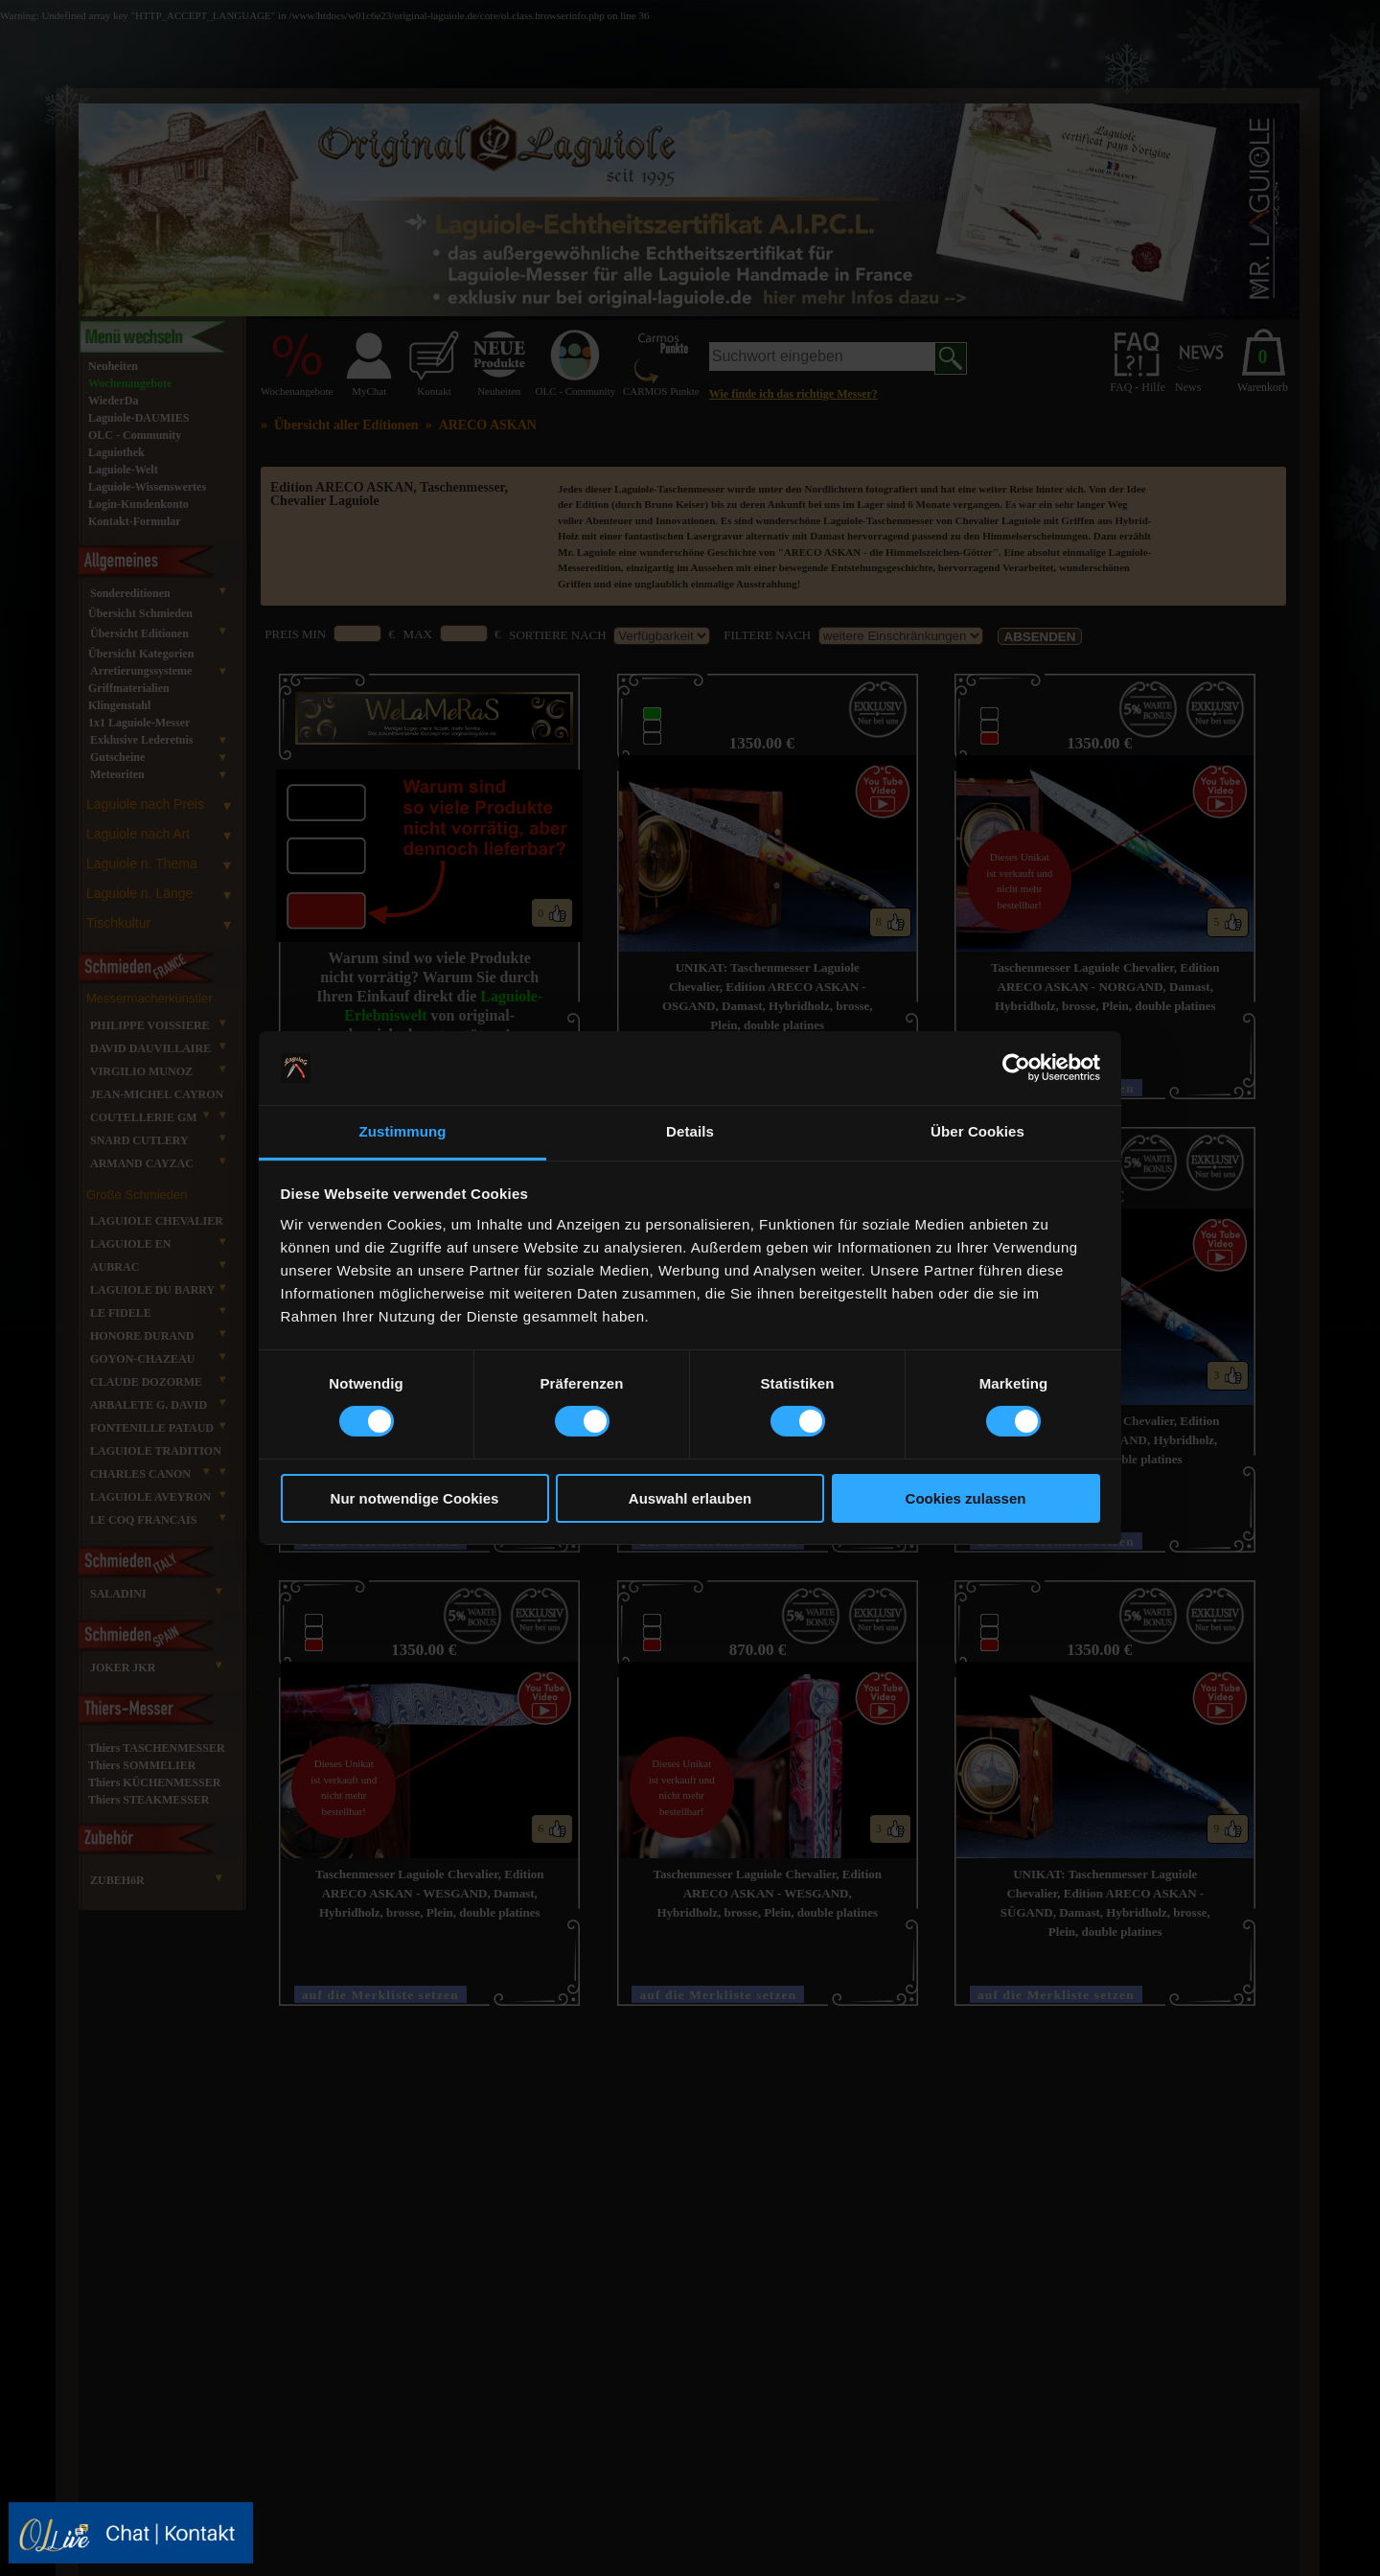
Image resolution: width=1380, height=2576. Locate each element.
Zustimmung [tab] (403, 1131)
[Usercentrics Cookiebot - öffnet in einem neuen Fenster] (1016, 1067)
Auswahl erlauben (690, 1498)
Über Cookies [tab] (977, 1131)
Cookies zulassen (966, 1498)
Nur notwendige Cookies (415, 1498)
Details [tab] (690, 1131)
